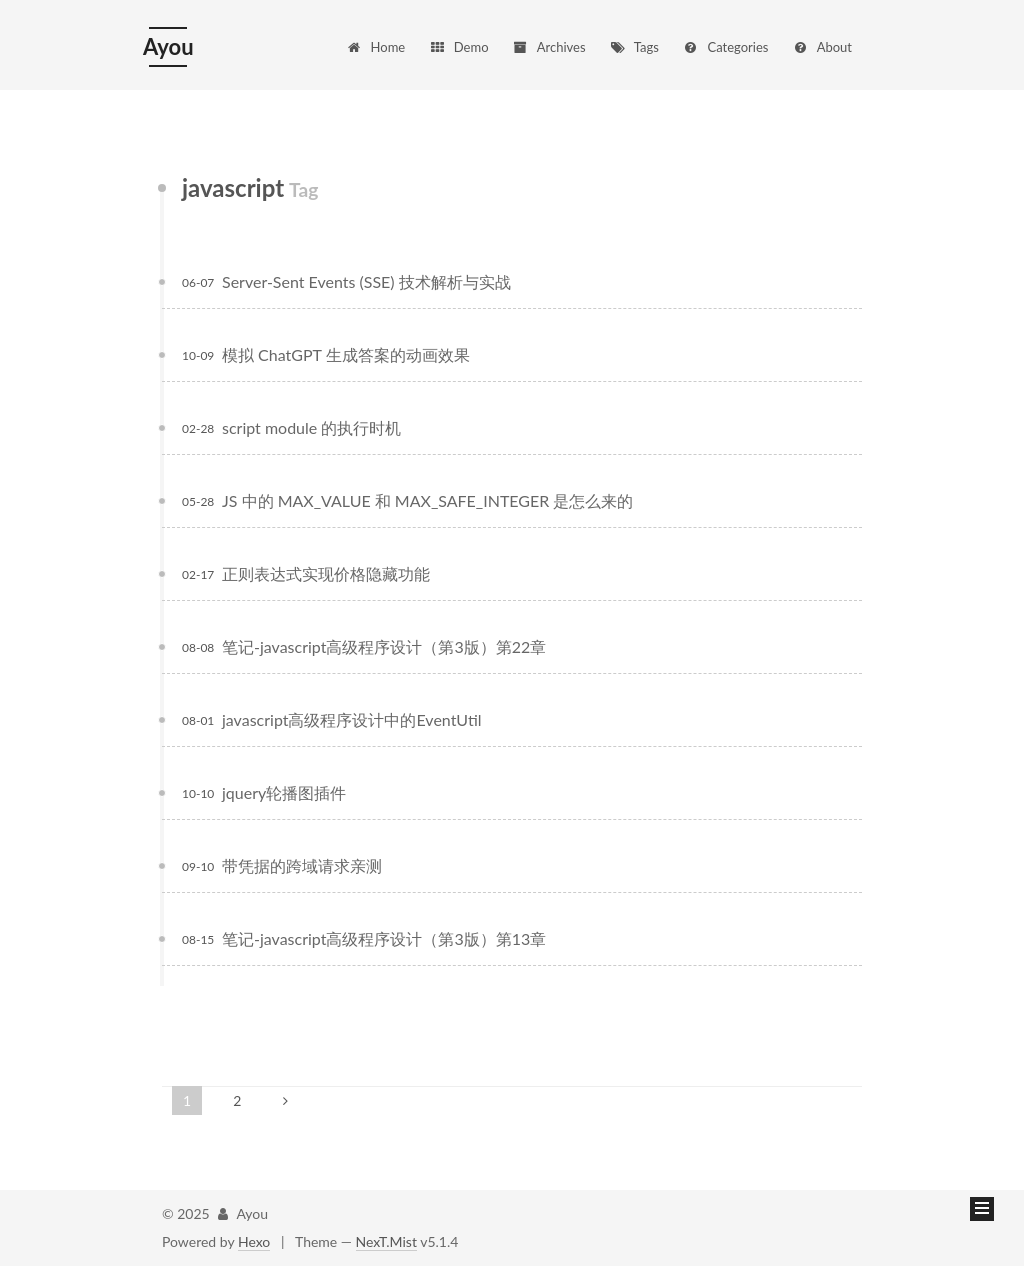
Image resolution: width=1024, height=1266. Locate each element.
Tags (634, 47)
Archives (548, 47)
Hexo (254, 1241)
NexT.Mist (386, 1241)
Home (376, 47)
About (822, 47)
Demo (459, 47)
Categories (725, 47)
